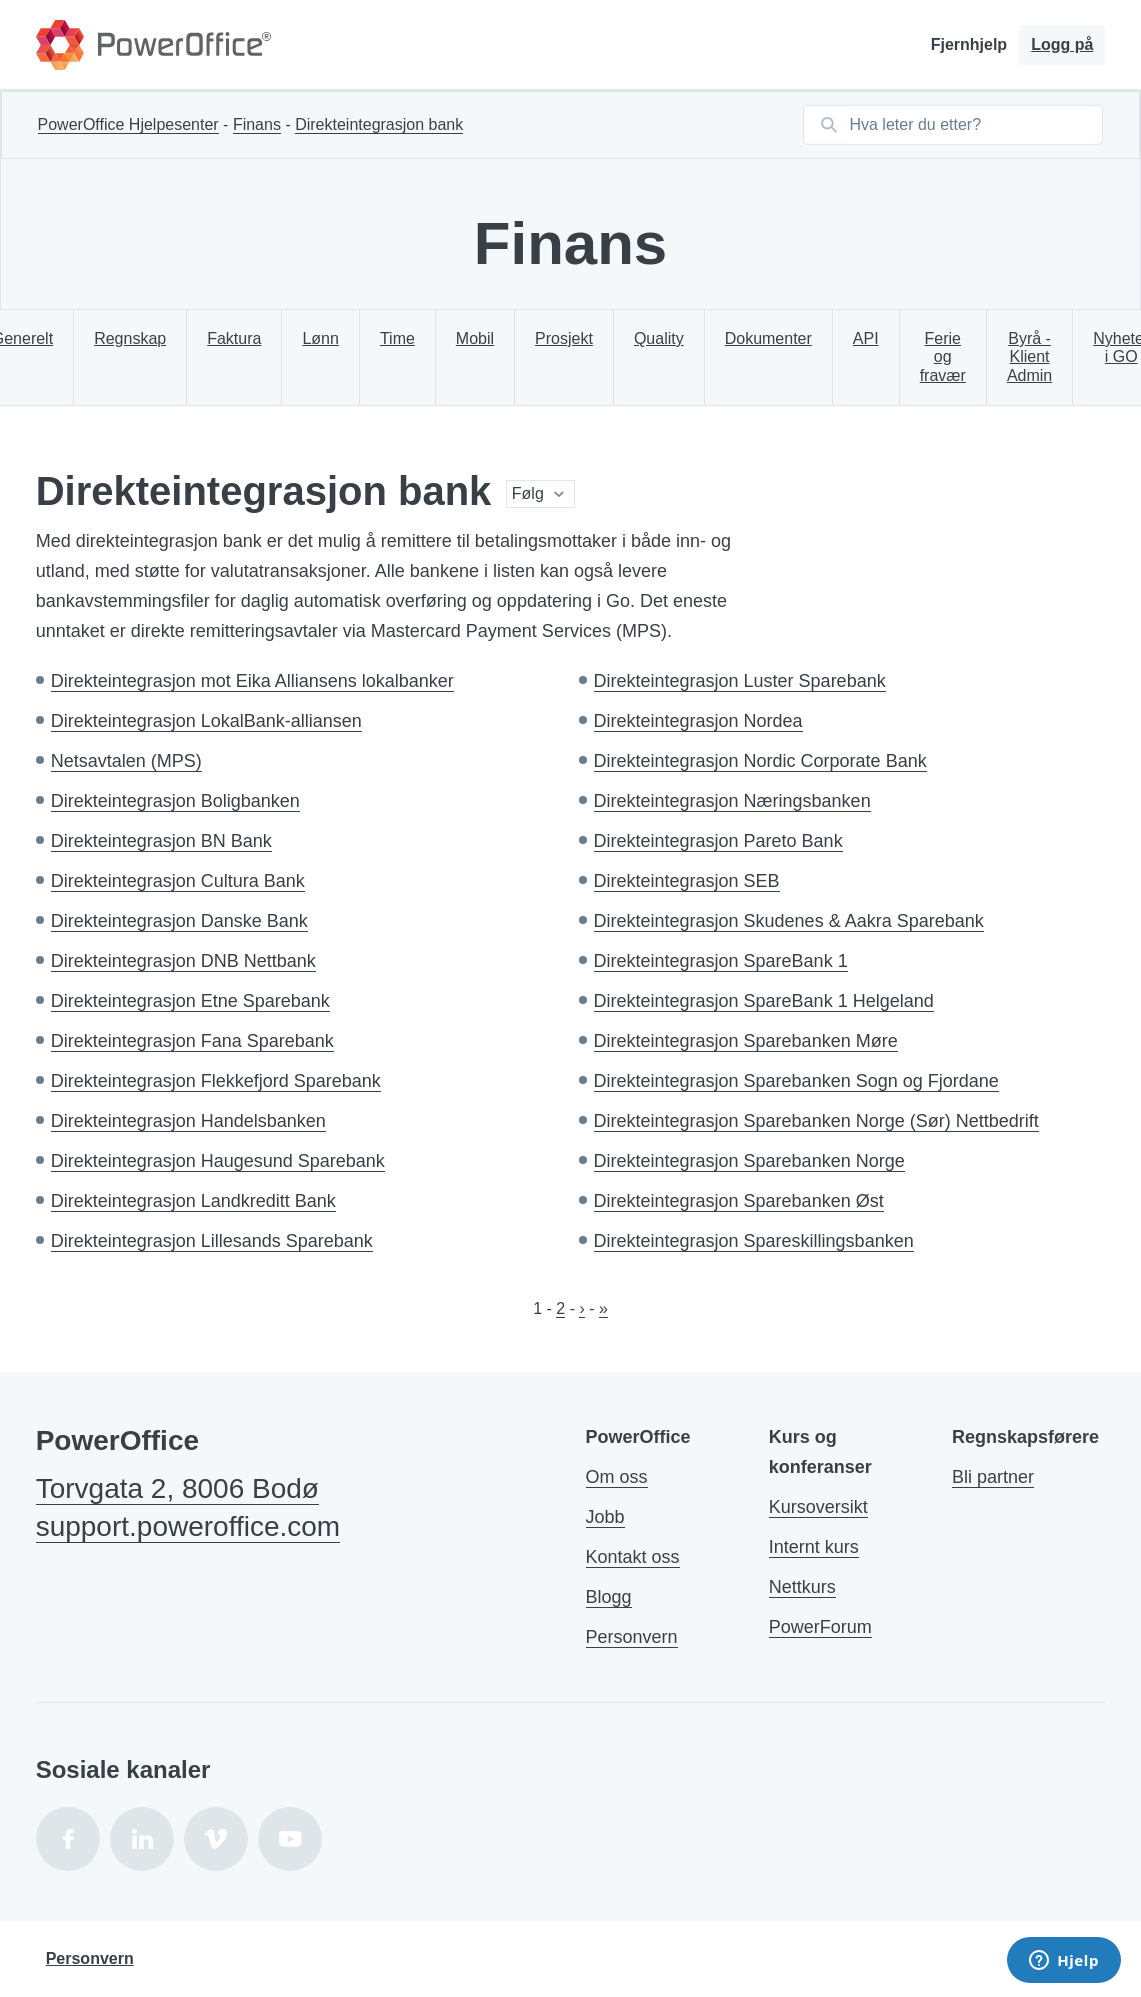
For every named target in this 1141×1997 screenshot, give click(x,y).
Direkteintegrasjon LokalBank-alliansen (206, 721)
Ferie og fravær (943, 357)
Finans (257, 124)
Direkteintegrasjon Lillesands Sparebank (212, 1241)
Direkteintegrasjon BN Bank (161, 841)
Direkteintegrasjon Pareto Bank (718, 841)
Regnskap (130, 338)
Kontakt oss (633, 1557)
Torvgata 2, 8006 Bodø (177, 1488)
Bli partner (993, 1477)
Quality (659, 338)
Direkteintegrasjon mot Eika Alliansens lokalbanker (252, 681)
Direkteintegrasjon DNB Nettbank (183, 961)
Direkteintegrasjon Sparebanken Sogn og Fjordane (796, 1081)
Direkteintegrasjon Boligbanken (175, 801)
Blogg (609, 1597)
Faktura (234, 338)
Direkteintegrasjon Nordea (698, 721)
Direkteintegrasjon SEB (687, 881)
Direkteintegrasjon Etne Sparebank (190, 1001)
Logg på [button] (1062, 44)
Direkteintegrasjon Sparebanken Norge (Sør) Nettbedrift (816, 1121)
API (866, 338)
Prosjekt (564, 338)
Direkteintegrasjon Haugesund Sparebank (218, 1161)
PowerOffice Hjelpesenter (128, 124)
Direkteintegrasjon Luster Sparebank (740, 681)
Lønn (320, 338)
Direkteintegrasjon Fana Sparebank (192, 1041)
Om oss (617, 1477)
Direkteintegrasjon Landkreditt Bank (193, 1201)
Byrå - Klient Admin (1029, 357)
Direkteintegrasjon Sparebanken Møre (746, 1041)
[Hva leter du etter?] (970, 125)
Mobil (475, 338)
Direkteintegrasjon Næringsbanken (732, 801)
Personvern (632, 1637)
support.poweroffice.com (188, 1526)
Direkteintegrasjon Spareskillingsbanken (754, 1241)
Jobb (605, 1517)
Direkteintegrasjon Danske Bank (179, 921)
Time (397, 338)
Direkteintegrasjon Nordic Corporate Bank (760, 761)
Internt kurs (814, 1547)
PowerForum (820, 1627)
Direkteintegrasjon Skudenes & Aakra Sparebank (789, 921)
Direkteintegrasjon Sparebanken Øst (739, 1201)
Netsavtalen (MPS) (126, 761)
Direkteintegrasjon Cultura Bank (178, 881)
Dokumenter (768, 338)
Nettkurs (802, 1587)
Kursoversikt (818, 1507)
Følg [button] (528, 493)
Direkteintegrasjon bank (379, 124)
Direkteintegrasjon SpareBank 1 (721, 961)
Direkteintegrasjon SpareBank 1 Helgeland (764, 1001)
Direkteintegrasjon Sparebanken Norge (749, 1161)
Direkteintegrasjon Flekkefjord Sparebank (216, 1081)
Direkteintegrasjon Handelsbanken (188, 1121)
